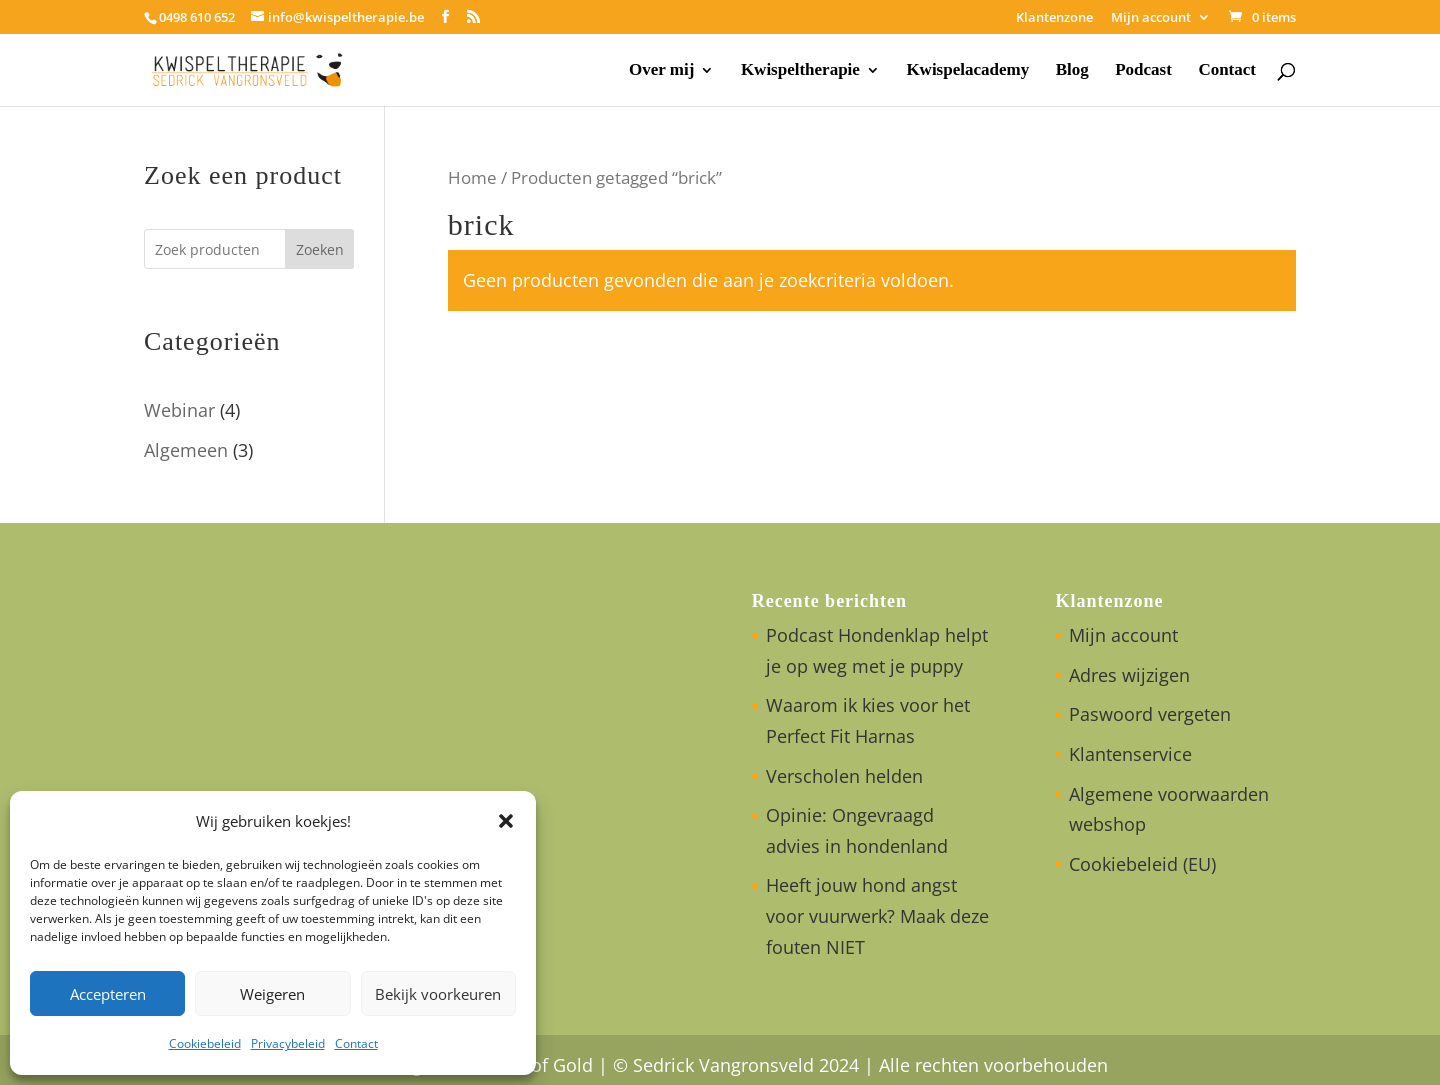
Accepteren (108, 994)
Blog (1072, 71)
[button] (506, 821)
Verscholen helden (844, 776)
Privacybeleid (288, 1043)
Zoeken (320, 249)
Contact (356, 1043)
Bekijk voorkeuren (438, 994)
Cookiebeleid (205, 1043)
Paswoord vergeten (1150, 714)
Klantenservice (1130, 754)
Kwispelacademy (967, 71)
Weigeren (272, 994)
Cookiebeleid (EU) (1142, 864)
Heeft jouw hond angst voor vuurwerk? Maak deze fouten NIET (877, 915)
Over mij (661, 71)
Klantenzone (1054, 18)
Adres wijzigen (1129, 675)
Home (472, 177)
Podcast (1143, 71)
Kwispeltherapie (800, 71)
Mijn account (1151, 18)
